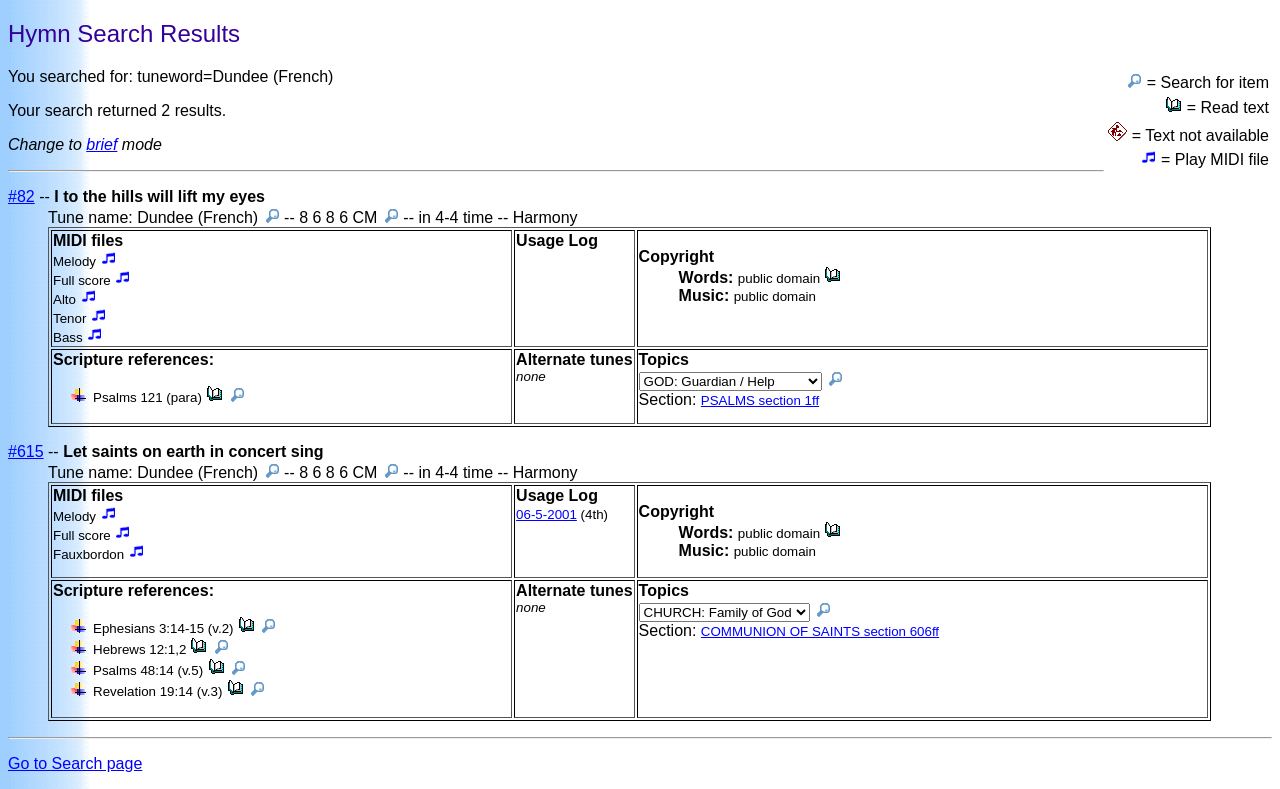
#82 (21, 196)
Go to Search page (75, 763)
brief (101, 144)
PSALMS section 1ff (760, 400)
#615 (26, 451)
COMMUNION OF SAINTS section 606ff (820, 631)
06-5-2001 (546, 514)
